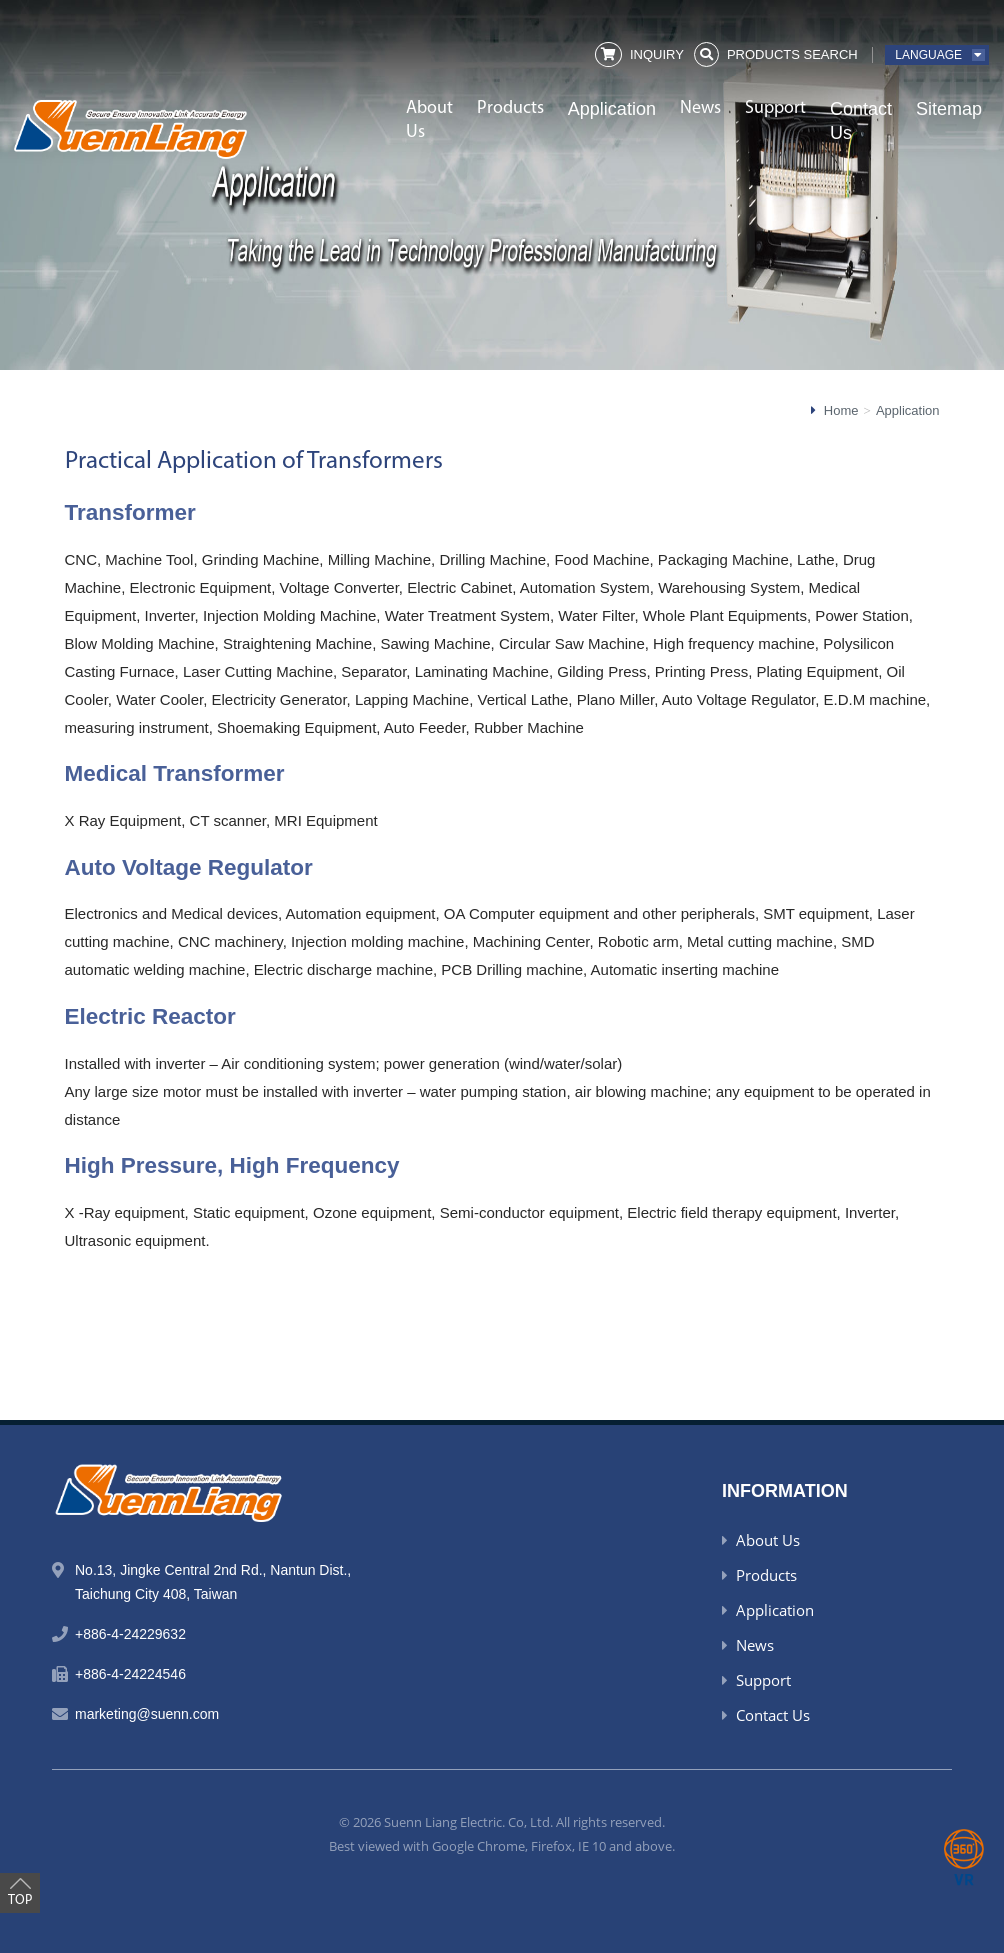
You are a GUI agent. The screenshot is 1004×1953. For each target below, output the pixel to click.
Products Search (792, 54)
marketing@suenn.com (147, 1714)
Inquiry (657, 54)
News (700, 108)
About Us (429, 120)
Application (612, 109)
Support (775, 108)
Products (510, 108)
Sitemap (949, 109)
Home (841, 410)
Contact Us (861, 121)
